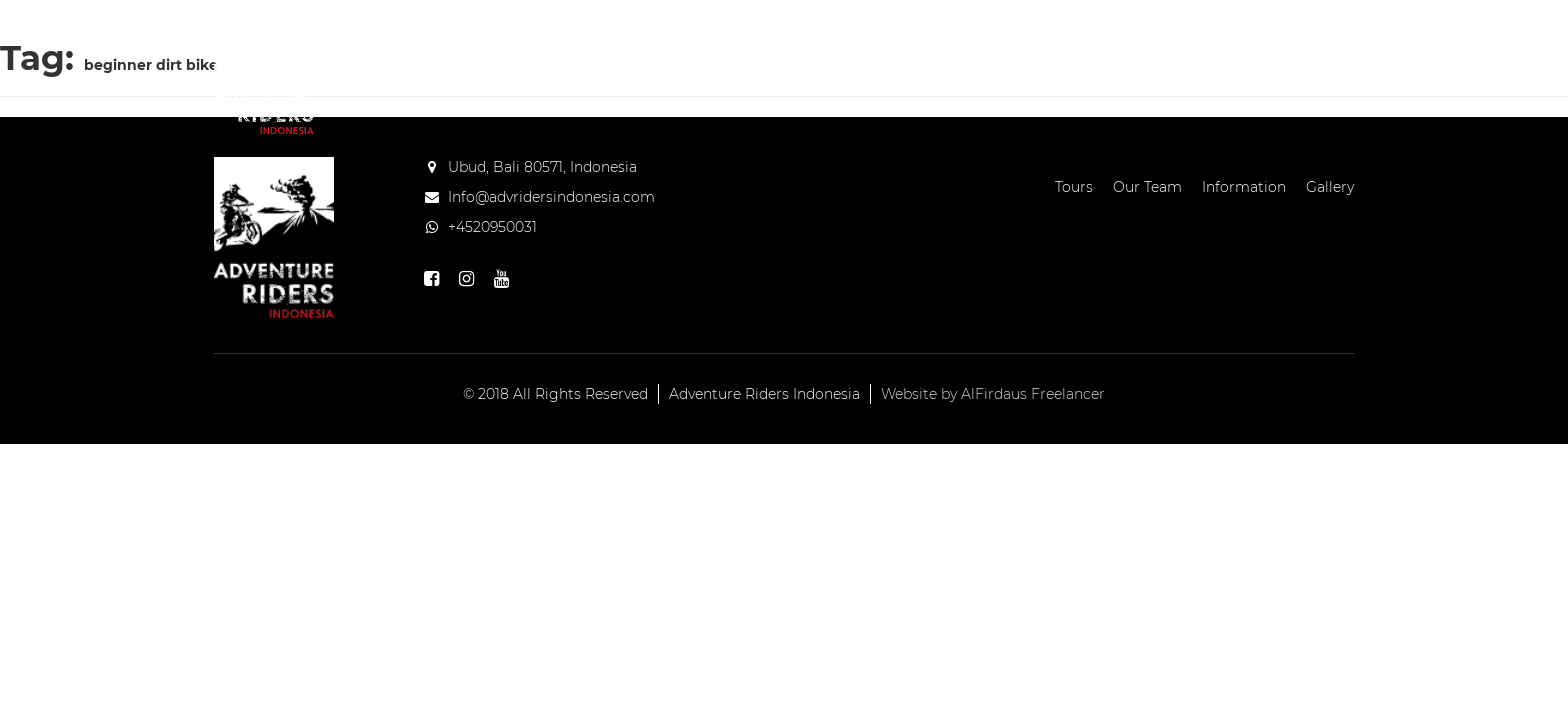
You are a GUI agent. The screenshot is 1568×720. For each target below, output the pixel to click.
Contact (1302, 65)
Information (1009, 65)
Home (706, 65)
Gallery (1131, 65)
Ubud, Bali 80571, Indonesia (542, 167)
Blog (1216, 65)
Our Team (879, 65)
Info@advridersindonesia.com (551, 197)
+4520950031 (492, 227)
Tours (783, 65)
